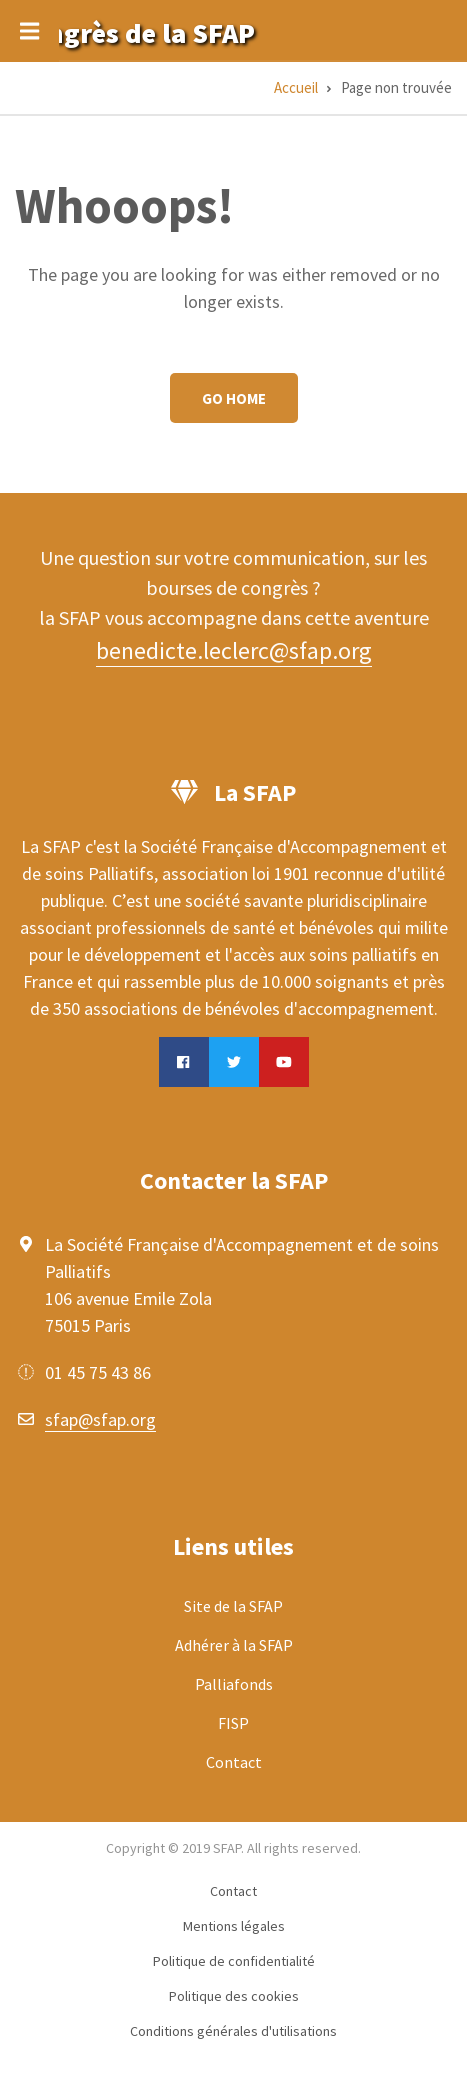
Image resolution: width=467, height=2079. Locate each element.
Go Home (234, 398)
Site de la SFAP (233, 1606)
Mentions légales (234, 1926)
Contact (234, 1762)
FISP (233, 1723)
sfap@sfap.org (100, 1419)
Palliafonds (234, 1684)
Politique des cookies (234, 1996)
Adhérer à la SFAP (234, 1645)
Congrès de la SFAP (135, 33)
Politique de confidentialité (234, 1961)
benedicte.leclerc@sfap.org (234, 650)
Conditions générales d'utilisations (233, 2031)
